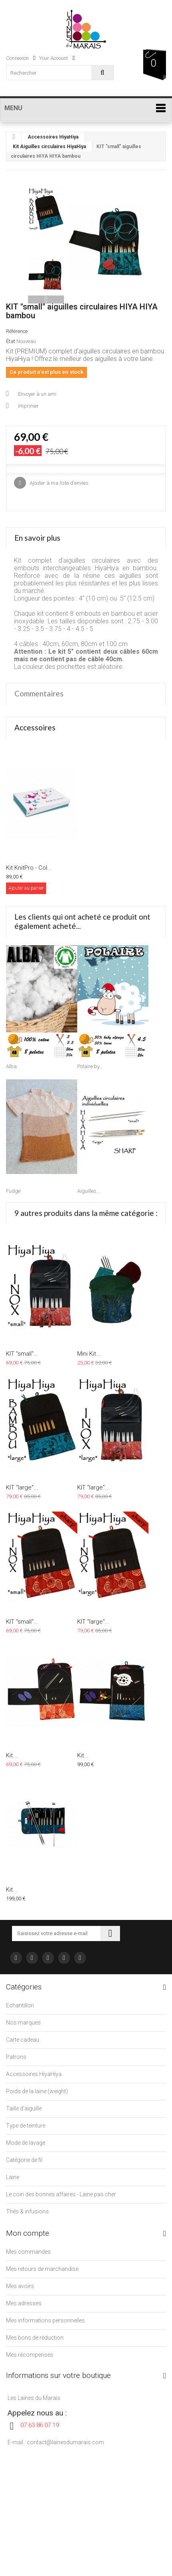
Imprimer (28, 406)
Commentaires (39, 693)
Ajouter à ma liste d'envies (58, 483)
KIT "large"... (22, 1487)
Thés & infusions (27, 2211)
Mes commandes (28, 2252)
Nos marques (23, 2022)
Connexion (20, 58)
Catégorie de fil (24, 2160)
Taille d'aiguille (24, 2108)
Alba (11, 1066)
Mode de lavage (25, 2143)
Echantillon (20, 2005)
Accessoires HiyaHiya (53, 137)
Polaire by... (90, 1066)
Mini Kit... (89, 1353)
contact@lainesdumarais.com (65, 2442)
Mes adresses (24, 2303)
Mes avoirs (20, 2286)
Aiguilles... (88, 1191)
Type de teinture (25, 2125)
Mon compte (27, 2233)
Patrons (16, 2057)
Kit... (12, 1755)
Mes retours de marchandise (42, 2269)
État (10, 341)
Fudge (13, 1191)
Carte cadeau (22, 2040)
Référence (17, 331)
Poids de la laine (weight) (37, 2091)
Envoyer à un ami (37, 394)
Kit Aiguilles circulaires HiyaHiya (49, 146)
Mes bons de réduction (35, 2337)
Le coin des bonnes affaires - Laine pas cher (61, 2194)
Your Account (56, 58)
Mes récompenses (29, 2355)
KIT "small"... (22, 1353)
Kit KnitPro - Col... (29, 867)
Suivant (46, 299)
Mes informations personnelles (45, 2320)
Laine (12, 2177)
